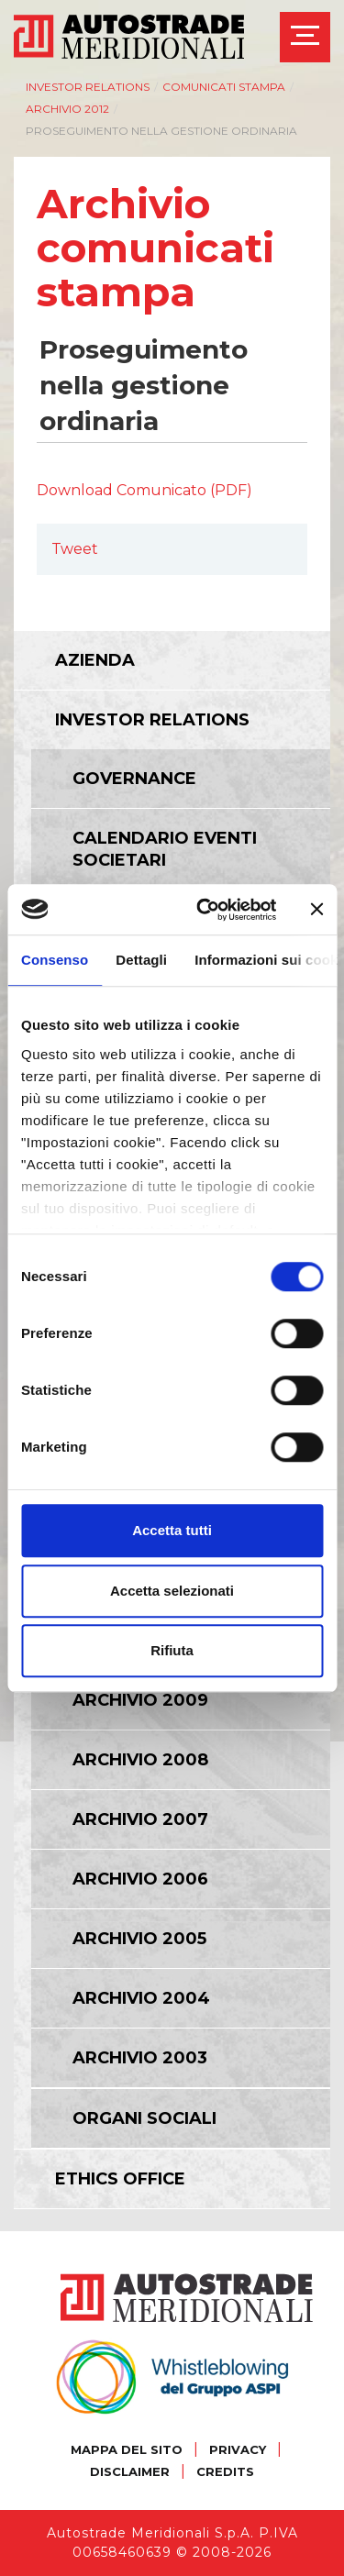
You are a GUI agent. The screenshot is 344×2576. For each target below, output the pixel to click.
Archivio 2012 (67, 109)
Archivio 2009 (140, 1700)
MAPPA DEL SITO (127, 2449)
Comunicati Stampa (223, 87)
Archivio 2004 (141, 1998)
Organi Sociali (144, 2118)
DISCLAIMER (130, 2471)
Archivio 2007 (140, 1819)
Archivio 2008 (140, 1760)
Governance (134, 778)
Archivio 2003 (139, 2058)
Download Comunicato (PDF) (144, 490)
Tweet (74, 549)
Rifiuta (172, 1650)
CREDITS (225, 2471)
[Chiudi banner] (316, 909)
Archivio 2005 (139, 1939)
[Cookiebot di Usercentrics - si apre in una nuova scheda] (205, 910)
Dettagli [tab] (141, 959)
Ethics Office (120, 2179)
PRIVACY (237, 2449)
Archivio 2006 (140, 1879)
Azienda (95, 660)
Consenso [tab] (54, 959)
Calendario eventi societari (164, 849)
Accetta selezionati (172, 1590)
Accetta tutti (172, 1530)
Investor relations (88, 87)
